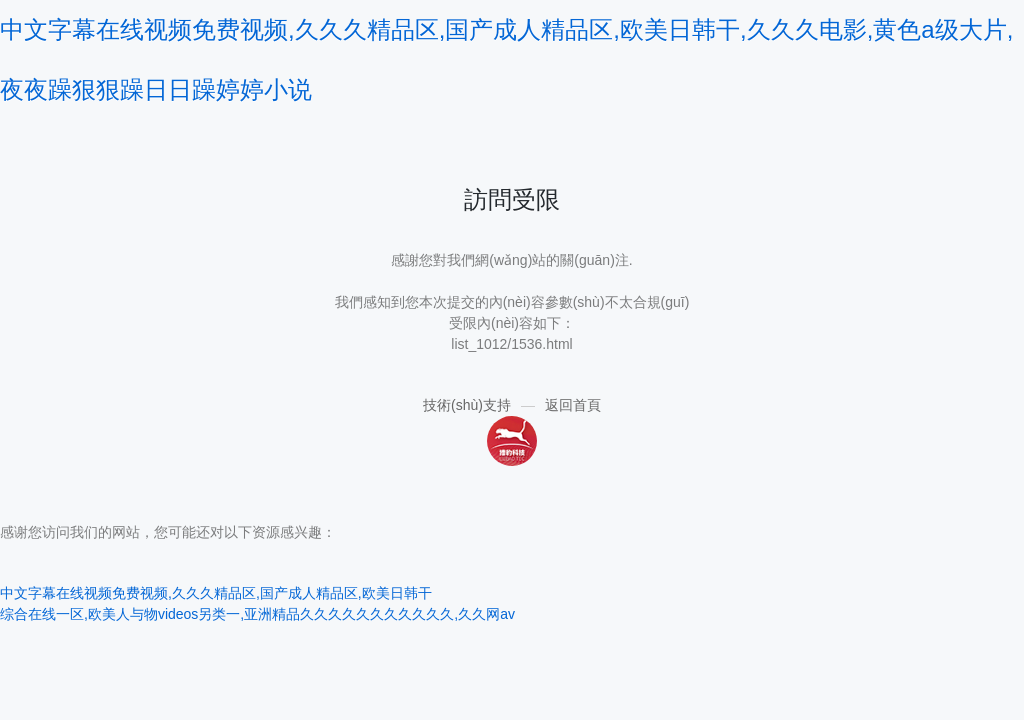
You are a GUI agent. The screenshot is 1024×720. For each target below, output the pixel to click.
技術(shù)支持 (467, 405)
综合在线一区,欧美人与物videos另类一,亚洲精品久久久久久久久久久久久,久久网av (257, 614)
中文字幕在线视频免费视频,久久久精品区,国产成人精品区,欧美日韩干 (216, 593)
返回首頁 (573, 405)
